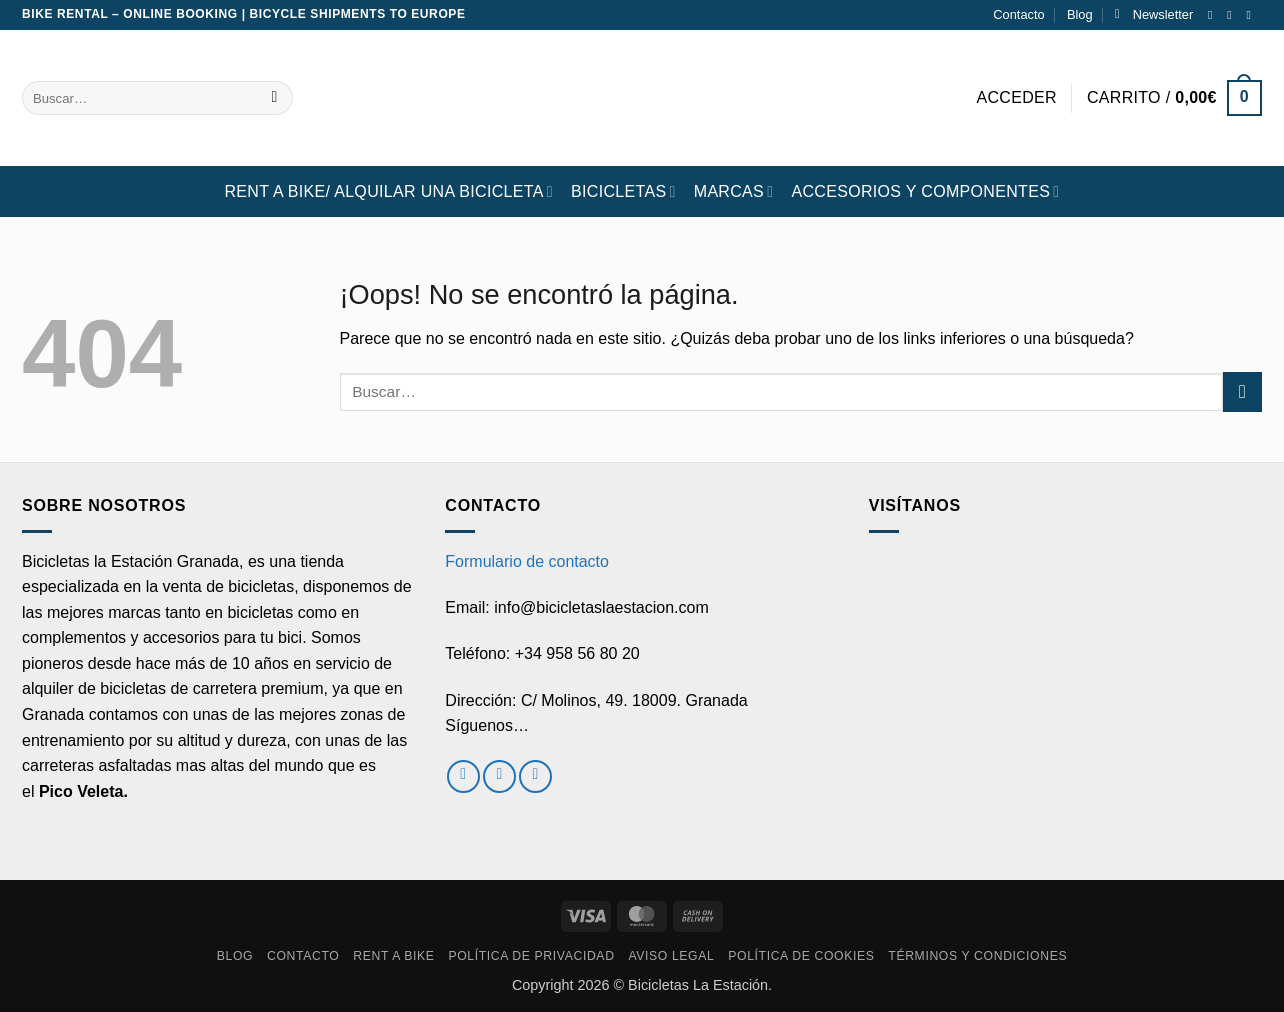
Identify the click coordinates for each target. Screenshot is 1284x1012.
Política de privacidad (531, 956)
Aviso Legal (671, 956)
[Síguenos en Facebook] (1214, 15)
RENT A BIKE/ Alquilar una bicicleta (388, 191)
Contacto (1018, 14)
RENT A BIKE (393, 956)
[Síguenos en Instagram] (1233, 15)
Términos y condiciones (977, 956)
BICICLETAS (623, 191)
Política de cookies (801, 956)
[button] (1154, 15)
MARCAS (734, 191)
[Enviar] (274, 98)
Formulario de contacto (527, 561)
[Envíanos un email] (1252, 15)
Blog (1080, 14)
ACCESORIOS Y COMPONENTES (925, 191)
